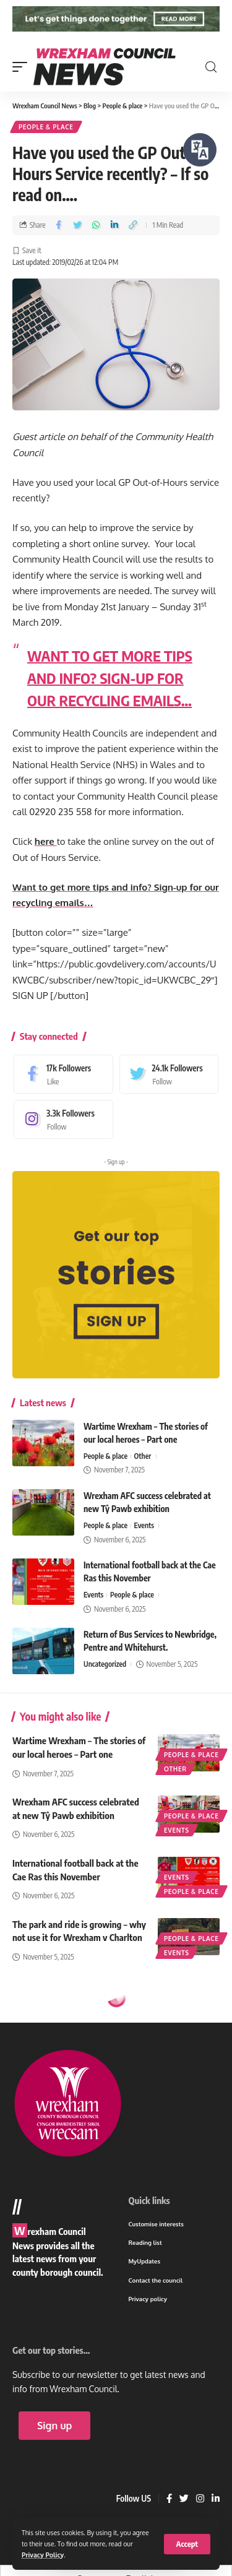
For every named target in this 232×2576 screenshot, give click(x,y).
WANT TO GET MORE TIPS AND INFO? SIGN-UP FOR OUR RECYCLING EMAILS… (109, 678)
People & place (46, 127)
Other (143, 1456)
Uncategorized (105, 1664)
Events (144, 1525)
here (46, 842)
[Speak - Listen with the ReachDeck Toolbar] (200, 149)
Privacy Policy (43, 2555)
